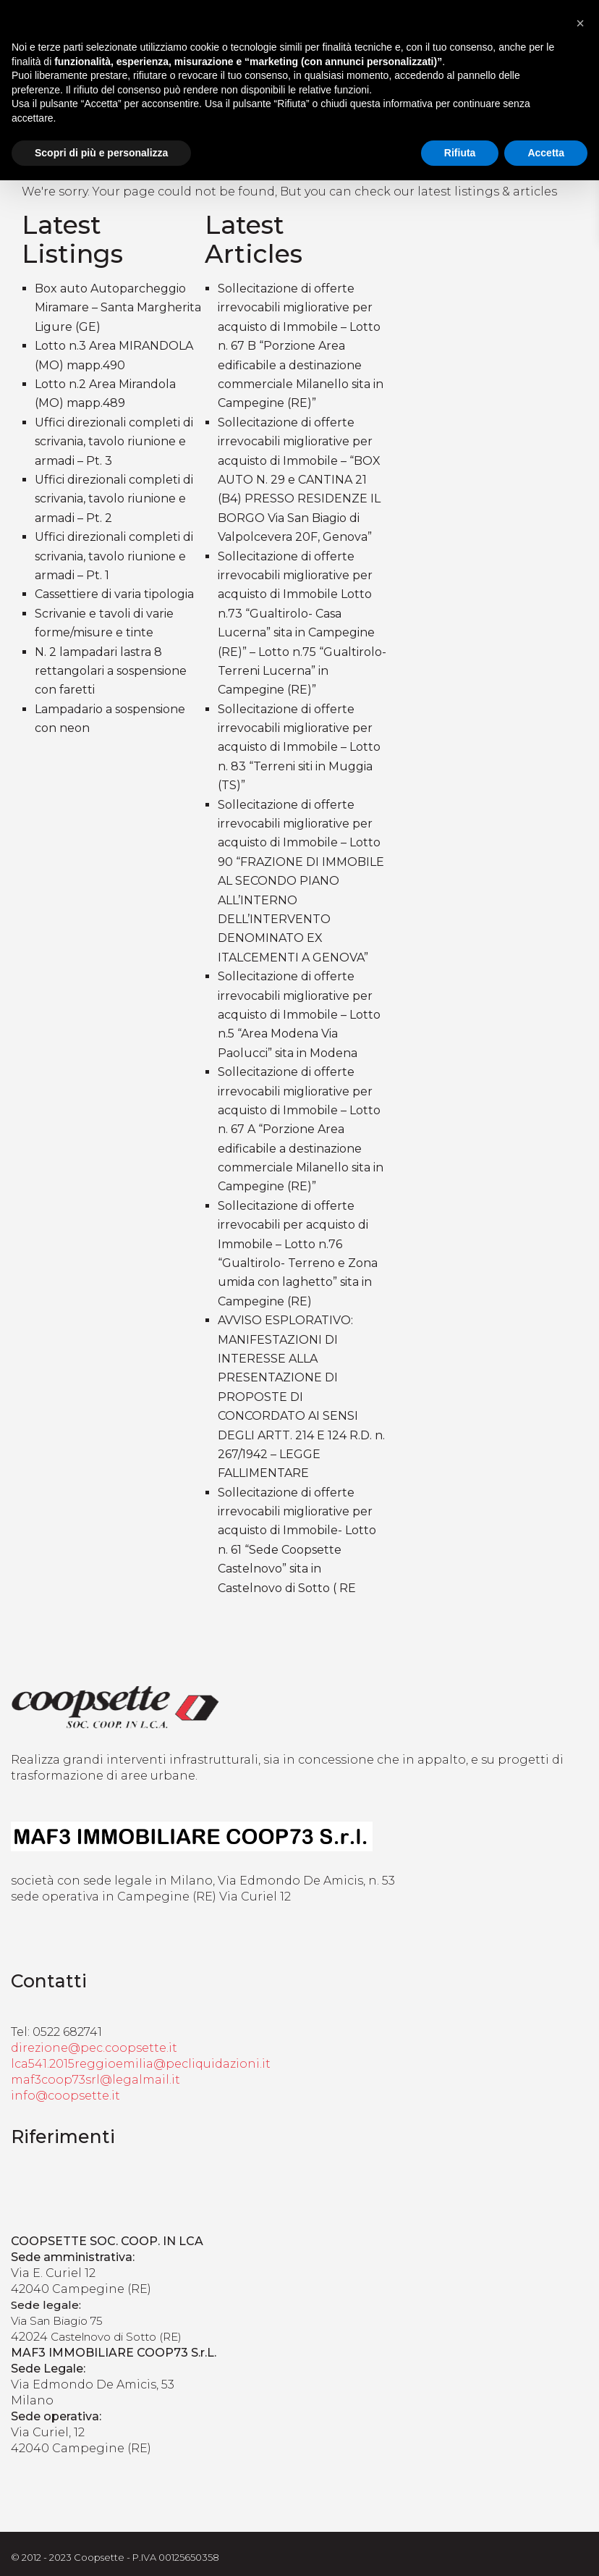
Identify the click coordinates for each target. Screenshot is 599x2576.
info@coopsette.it (65, 2096)
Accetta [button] (545, 153)
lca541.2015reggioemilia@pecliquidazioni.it (141, 2064)
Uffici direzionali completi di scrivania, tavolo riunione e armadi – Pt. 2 (114, 499)
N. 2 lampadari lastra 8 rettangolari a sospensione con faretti (111, 671)
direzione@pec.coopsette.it (94, 2048)
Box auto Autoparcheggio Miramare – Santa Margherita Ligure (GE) (118, 308)
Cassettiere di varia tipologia (114, 594)
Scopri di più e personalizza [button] (101, 153)
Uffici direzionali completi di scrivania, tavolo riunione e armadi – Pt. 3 (114, 442)
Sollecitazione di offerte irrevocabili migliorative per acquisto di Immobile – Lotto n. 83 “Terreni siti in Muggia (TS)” (299, 747)
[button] (580, 23)
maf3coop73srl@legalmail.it (95, 2080)
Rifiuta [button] (460, 153)
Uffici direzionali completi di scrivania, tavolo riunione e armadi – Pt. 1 (114, 556)
